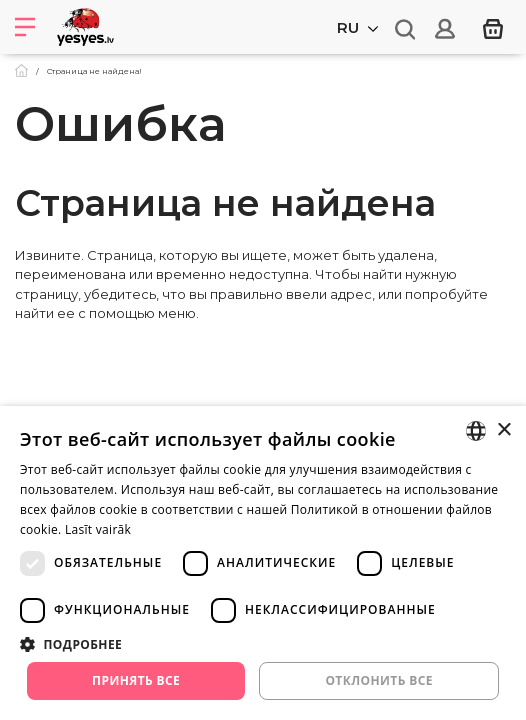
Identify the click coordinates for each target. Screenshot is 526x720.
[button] (263, 644)
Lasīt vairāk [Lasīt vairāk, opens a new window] (98, 529)
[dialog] (263, 563)
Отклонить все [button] (378, 680)
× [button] (503, 430)
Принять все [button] (136, 680)
